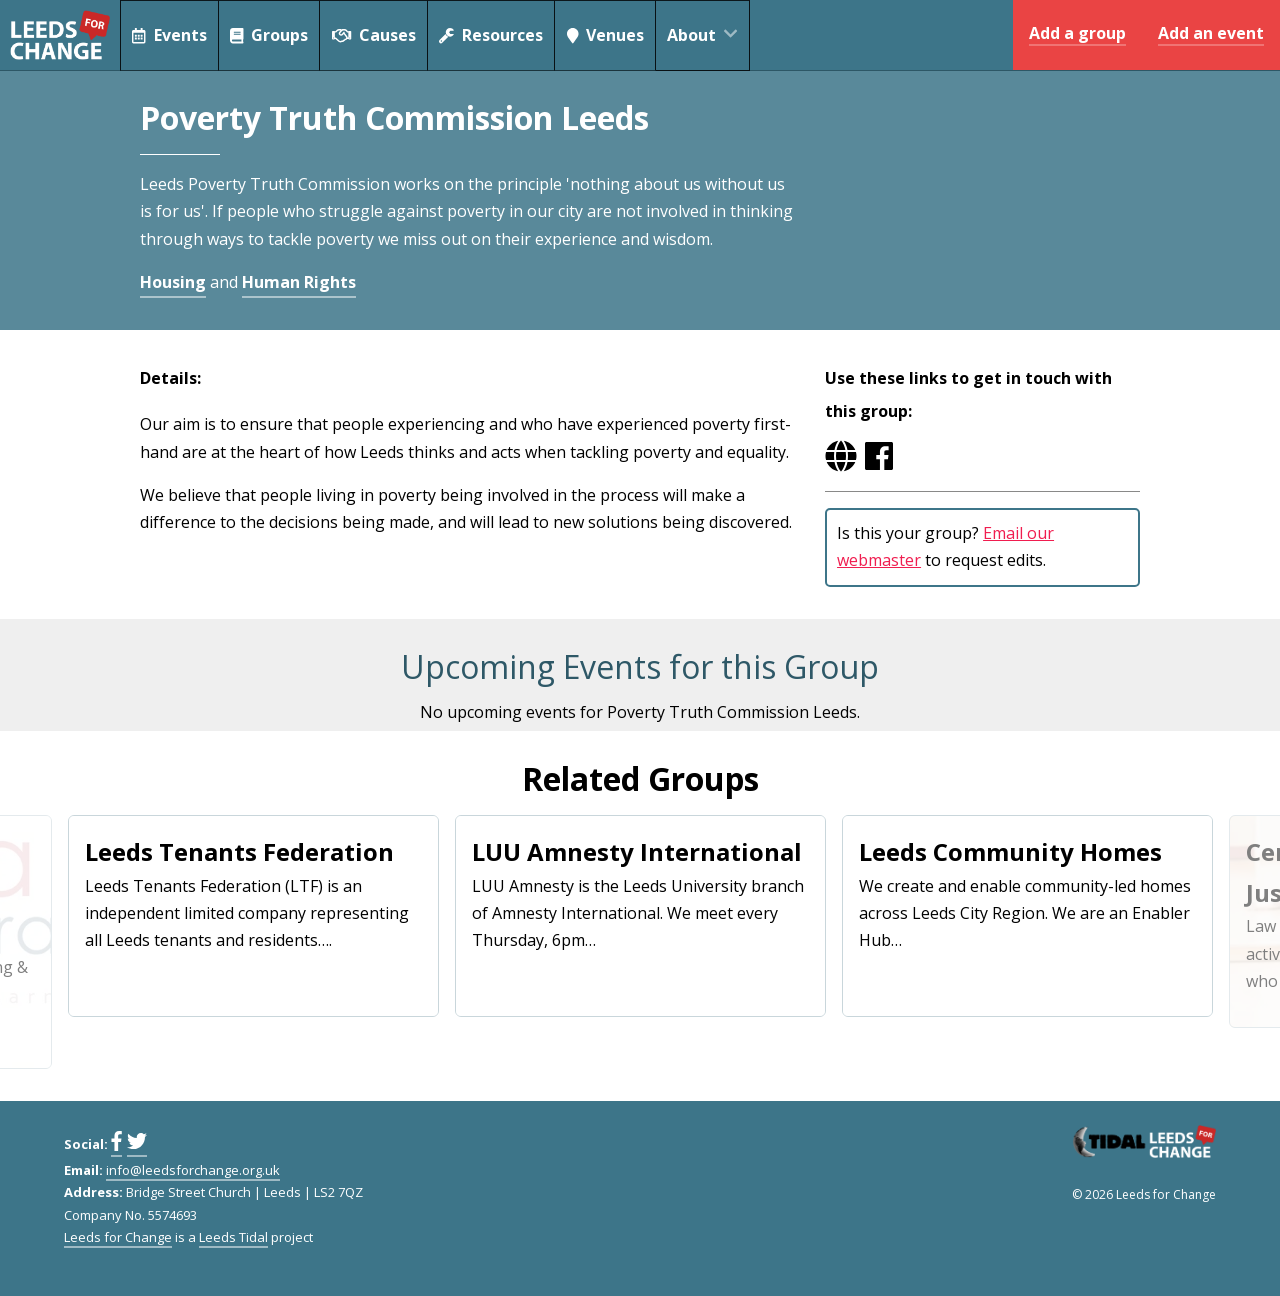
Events (169, 35)
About (712, 35)
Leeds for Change (60, 35)
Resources (493, 35)
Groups (270, 35)
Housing (173, 282)
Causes (375, 35)
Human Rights (299, 282)
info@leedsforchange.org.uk (193, 1170)
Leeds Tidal (233, 1237)
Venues (609, 35)
